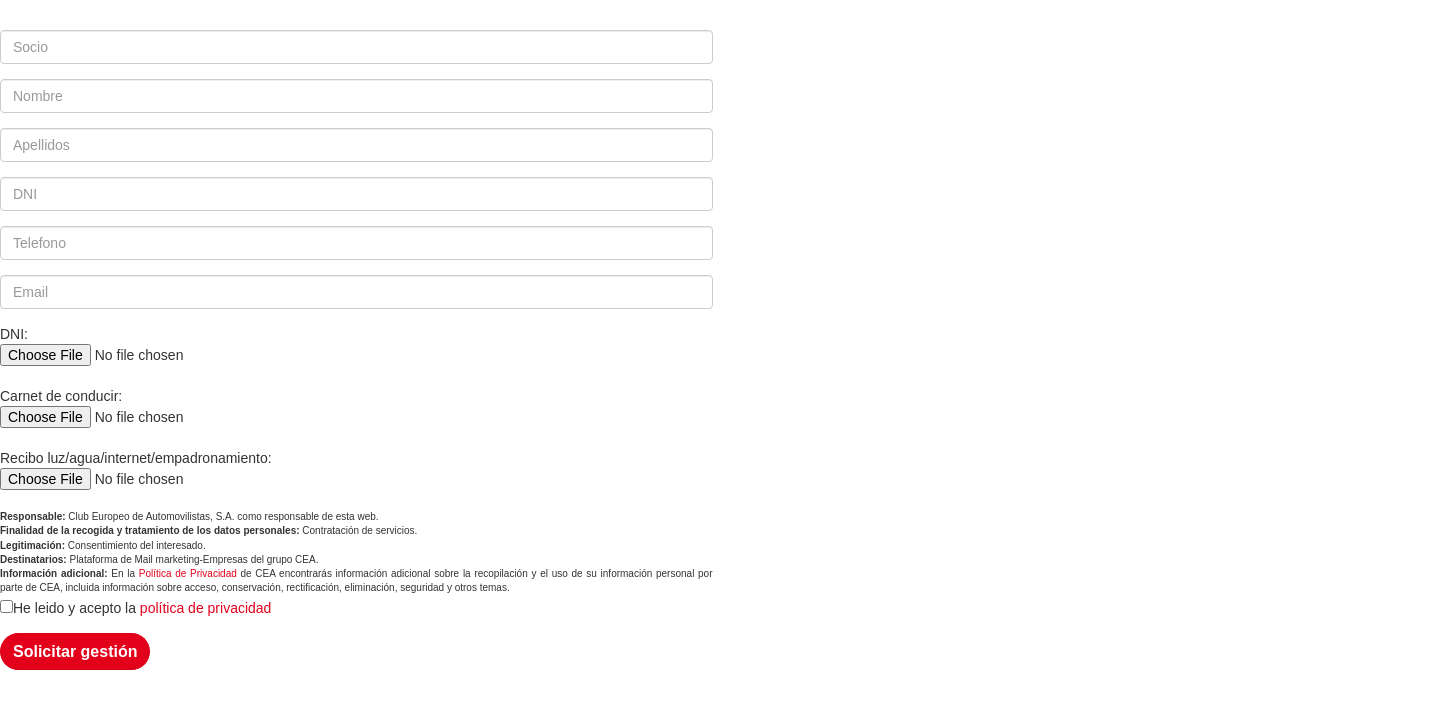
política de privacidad (206, 608)
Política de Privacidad (188, 573)
